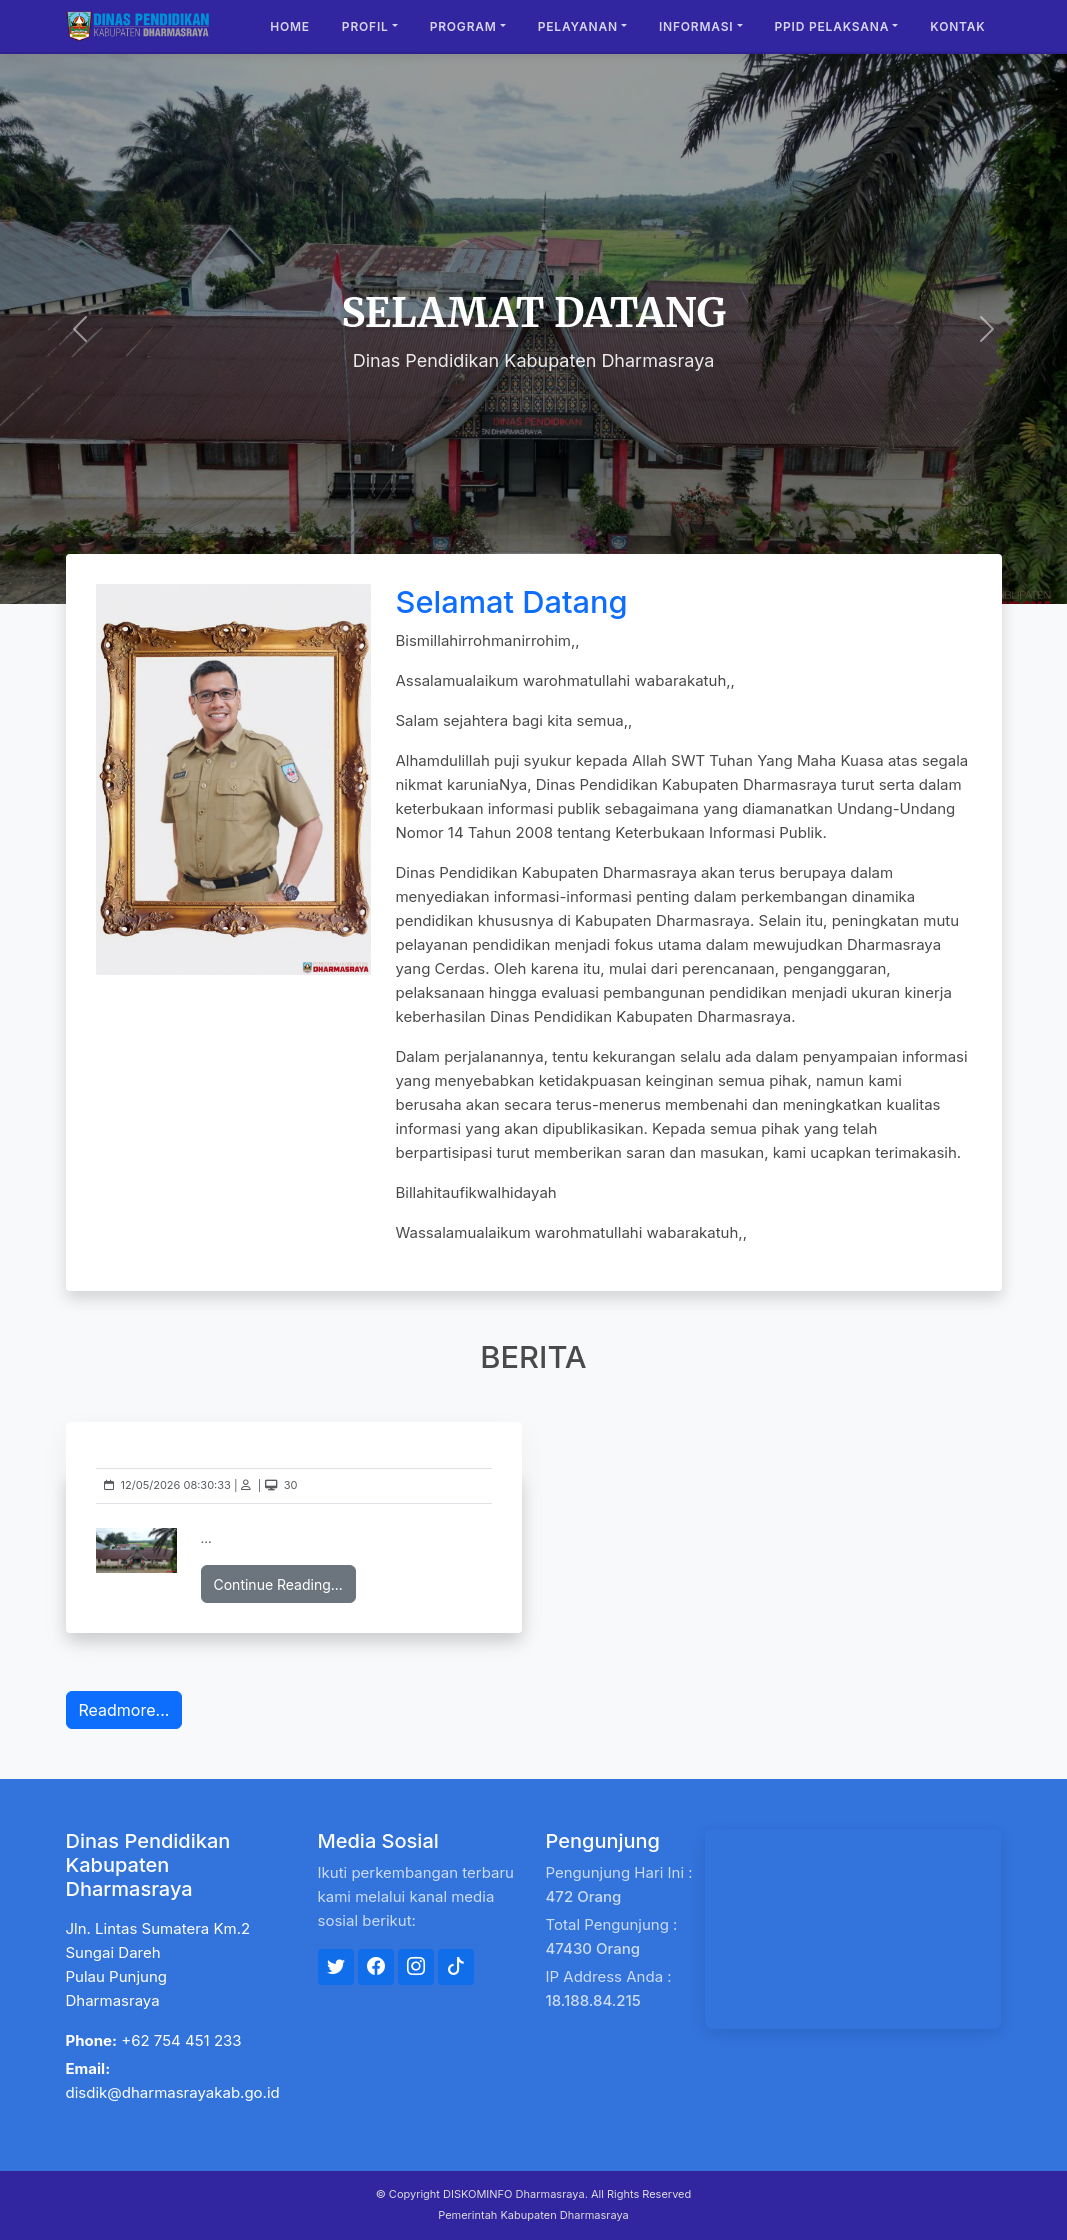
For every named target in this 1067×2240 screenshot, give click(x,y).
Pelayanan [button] (578, 26)
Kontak (957, 26)
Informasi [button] (696, 26)
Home (290, 26)
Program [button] (463, 26)
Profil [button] (365, 26)
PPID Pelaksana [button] (832, 26)
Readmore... (124, 1710)
